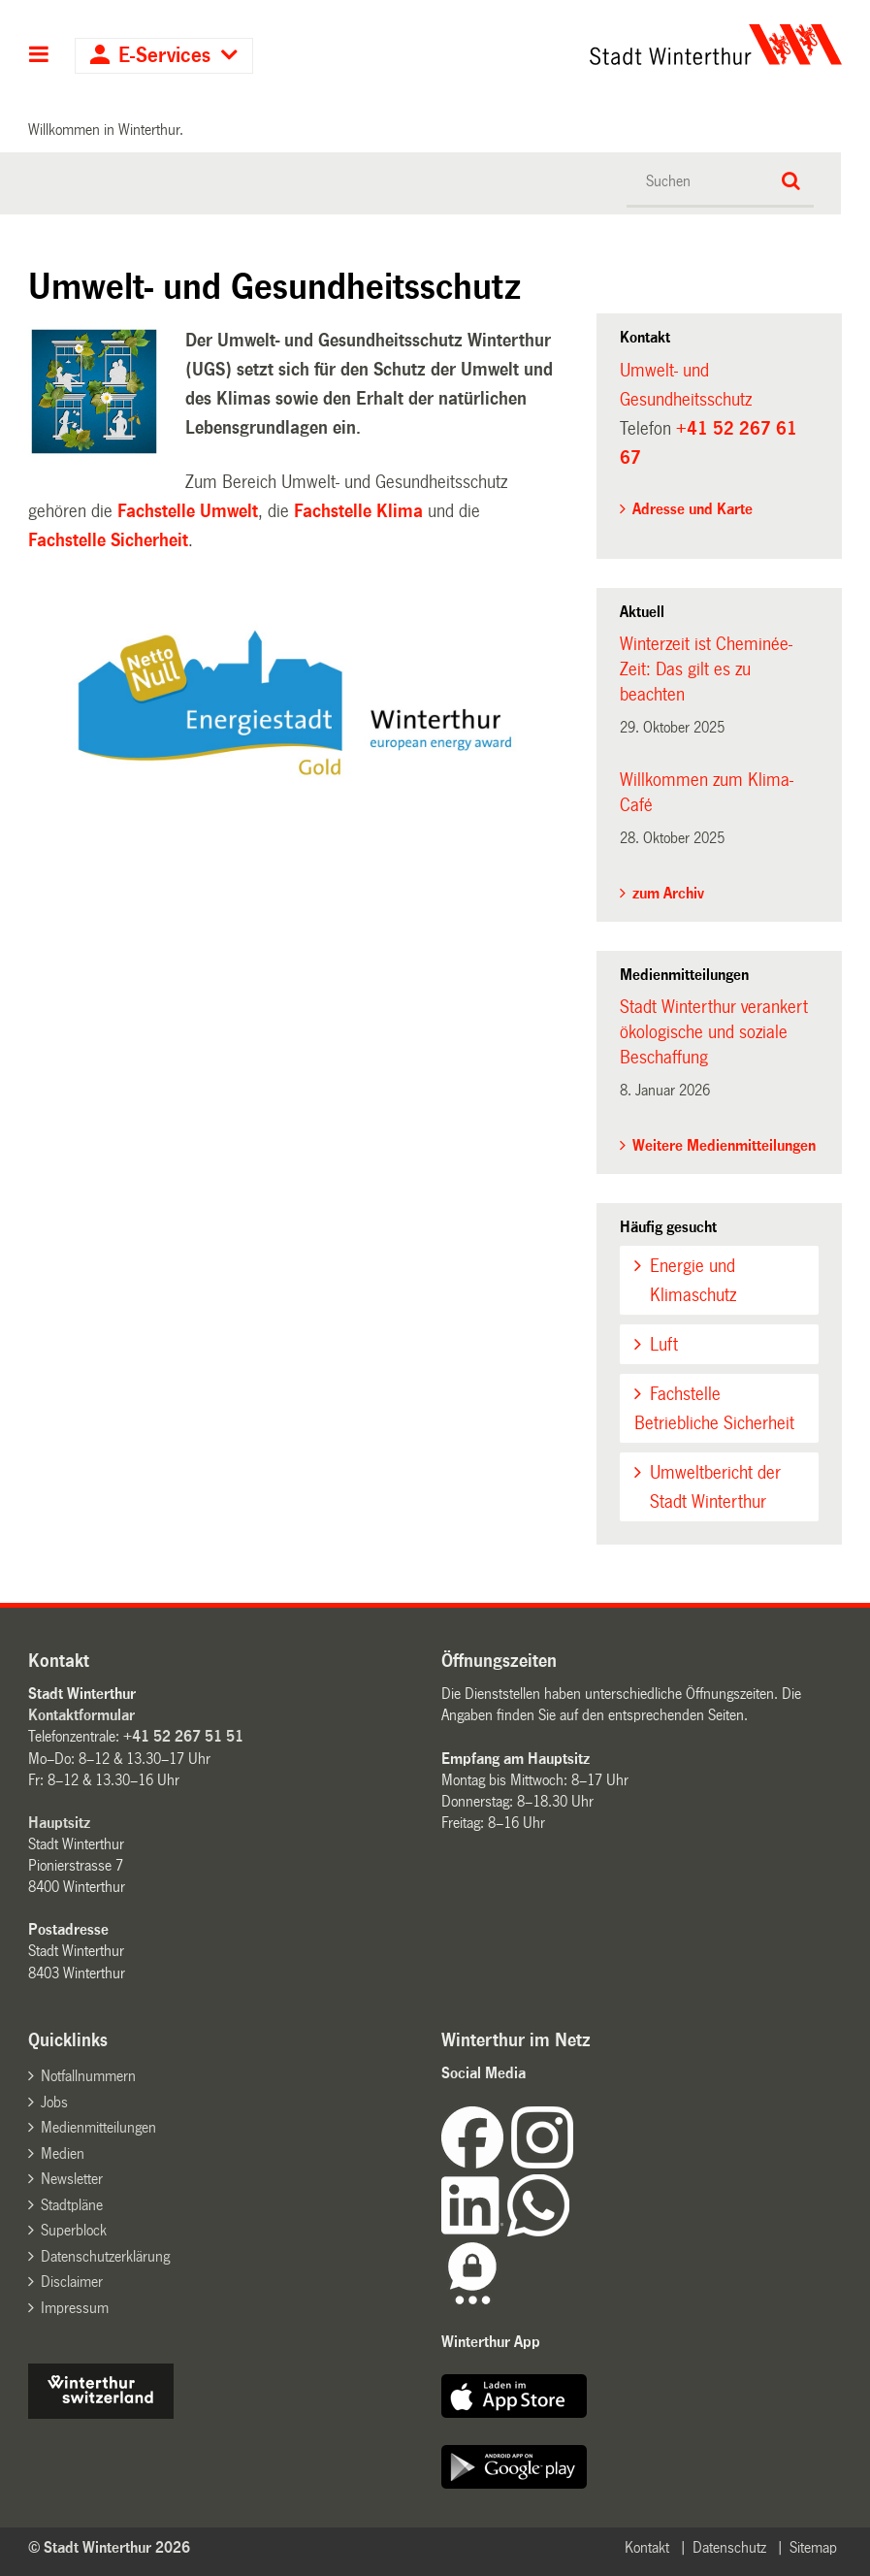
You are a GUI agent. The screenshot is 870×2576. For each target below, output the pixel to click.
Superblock (74, 2230)
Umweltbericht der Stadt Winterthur (715, 1487)
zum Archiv (668, 893)
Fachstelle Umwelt (187, 511)
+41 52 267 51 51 (183, 1736)
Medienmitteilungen (98, 2127)
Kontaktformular (81, 1715)
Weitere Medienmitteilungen (724, 1145)
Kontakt (647, 2547)
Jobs (54, 2102)
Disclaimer (72, 2281)
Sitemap (813, 2547)
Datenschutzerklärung (105, 2256)
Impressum (75, 2307)
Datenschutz (729, 2547)
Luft (664, 1344)
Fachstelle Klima (361, 511)
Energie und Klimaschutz (693, 1280)
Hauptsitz (59, 1822)
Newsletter (72, 2178)
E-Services (164, 56)
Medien (62, 2153)
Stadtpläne (72, 2205)
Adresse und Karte (692, 509)
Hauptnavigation (39, 56)
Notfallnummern (88, 2076)
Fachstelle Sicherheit (108, 540)
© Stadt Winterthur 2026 (109, 2547)
